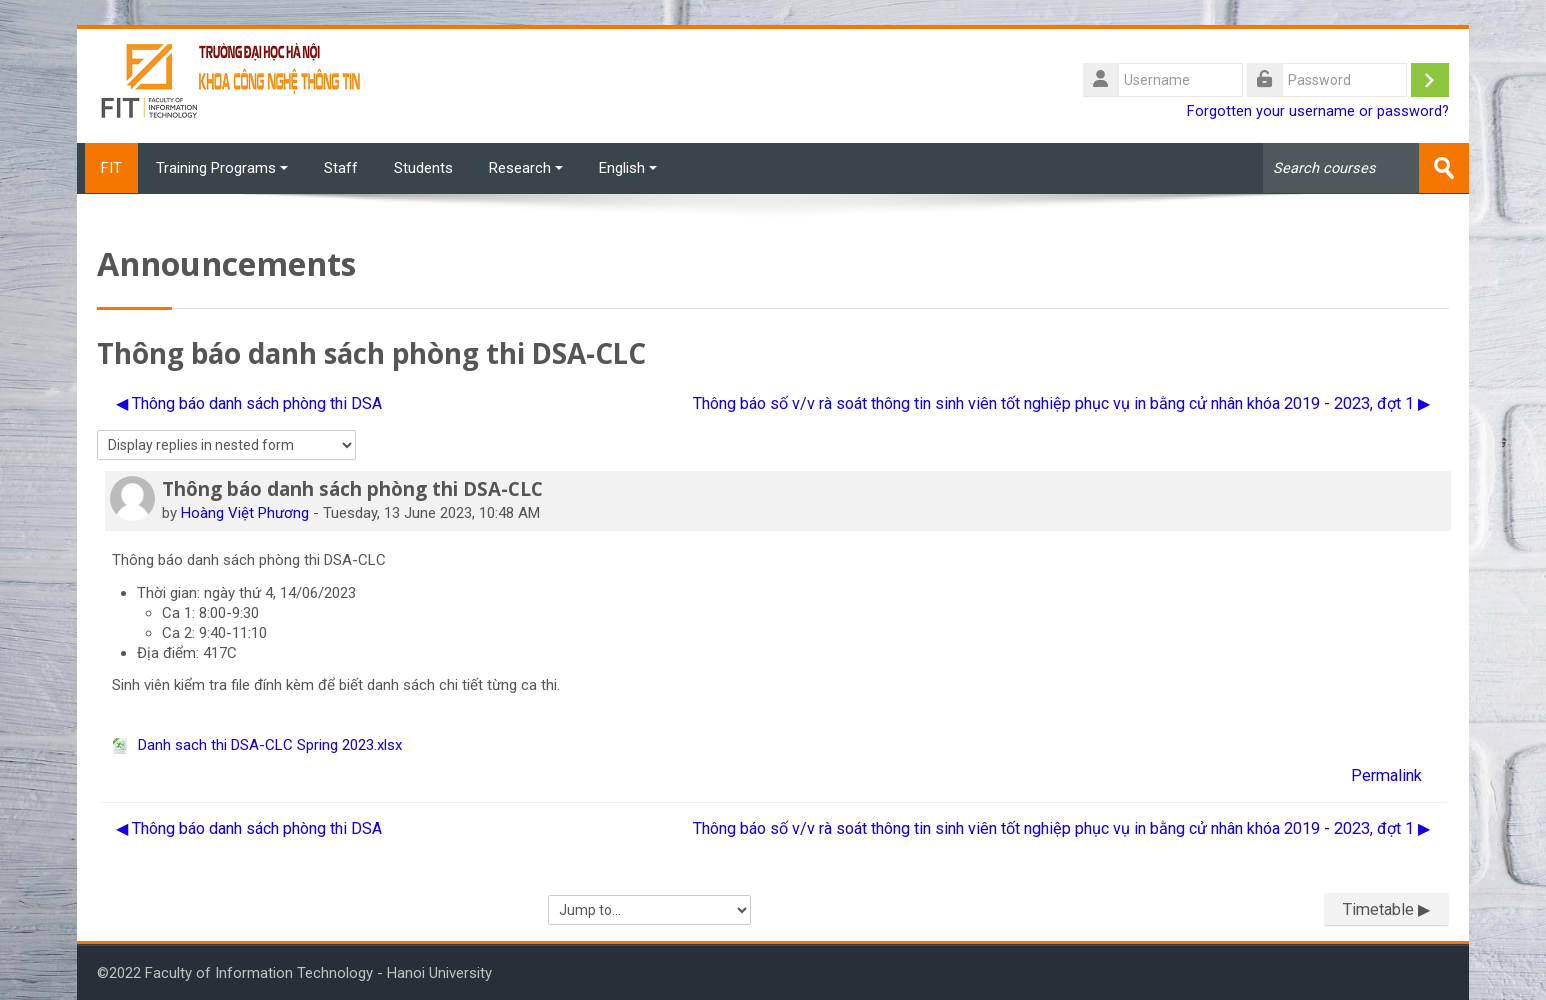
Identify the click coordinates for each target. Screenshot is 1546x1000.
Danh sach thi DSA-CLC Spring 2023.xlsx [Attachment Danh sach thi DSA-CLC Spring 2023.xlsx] (257, 744)
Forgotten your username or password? (1318, 111)
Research (526, 168)
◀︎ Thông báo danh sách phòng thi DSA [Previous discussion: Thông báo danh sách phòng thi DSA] (249, 402)
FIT (107, 168)
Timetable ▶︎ (1386, 908)
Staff (341, 168)
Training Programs (222, 168)
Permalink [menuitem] (1386, 774)
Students (423, 168)
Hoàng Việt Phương (245, 512)
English (628, 168)
